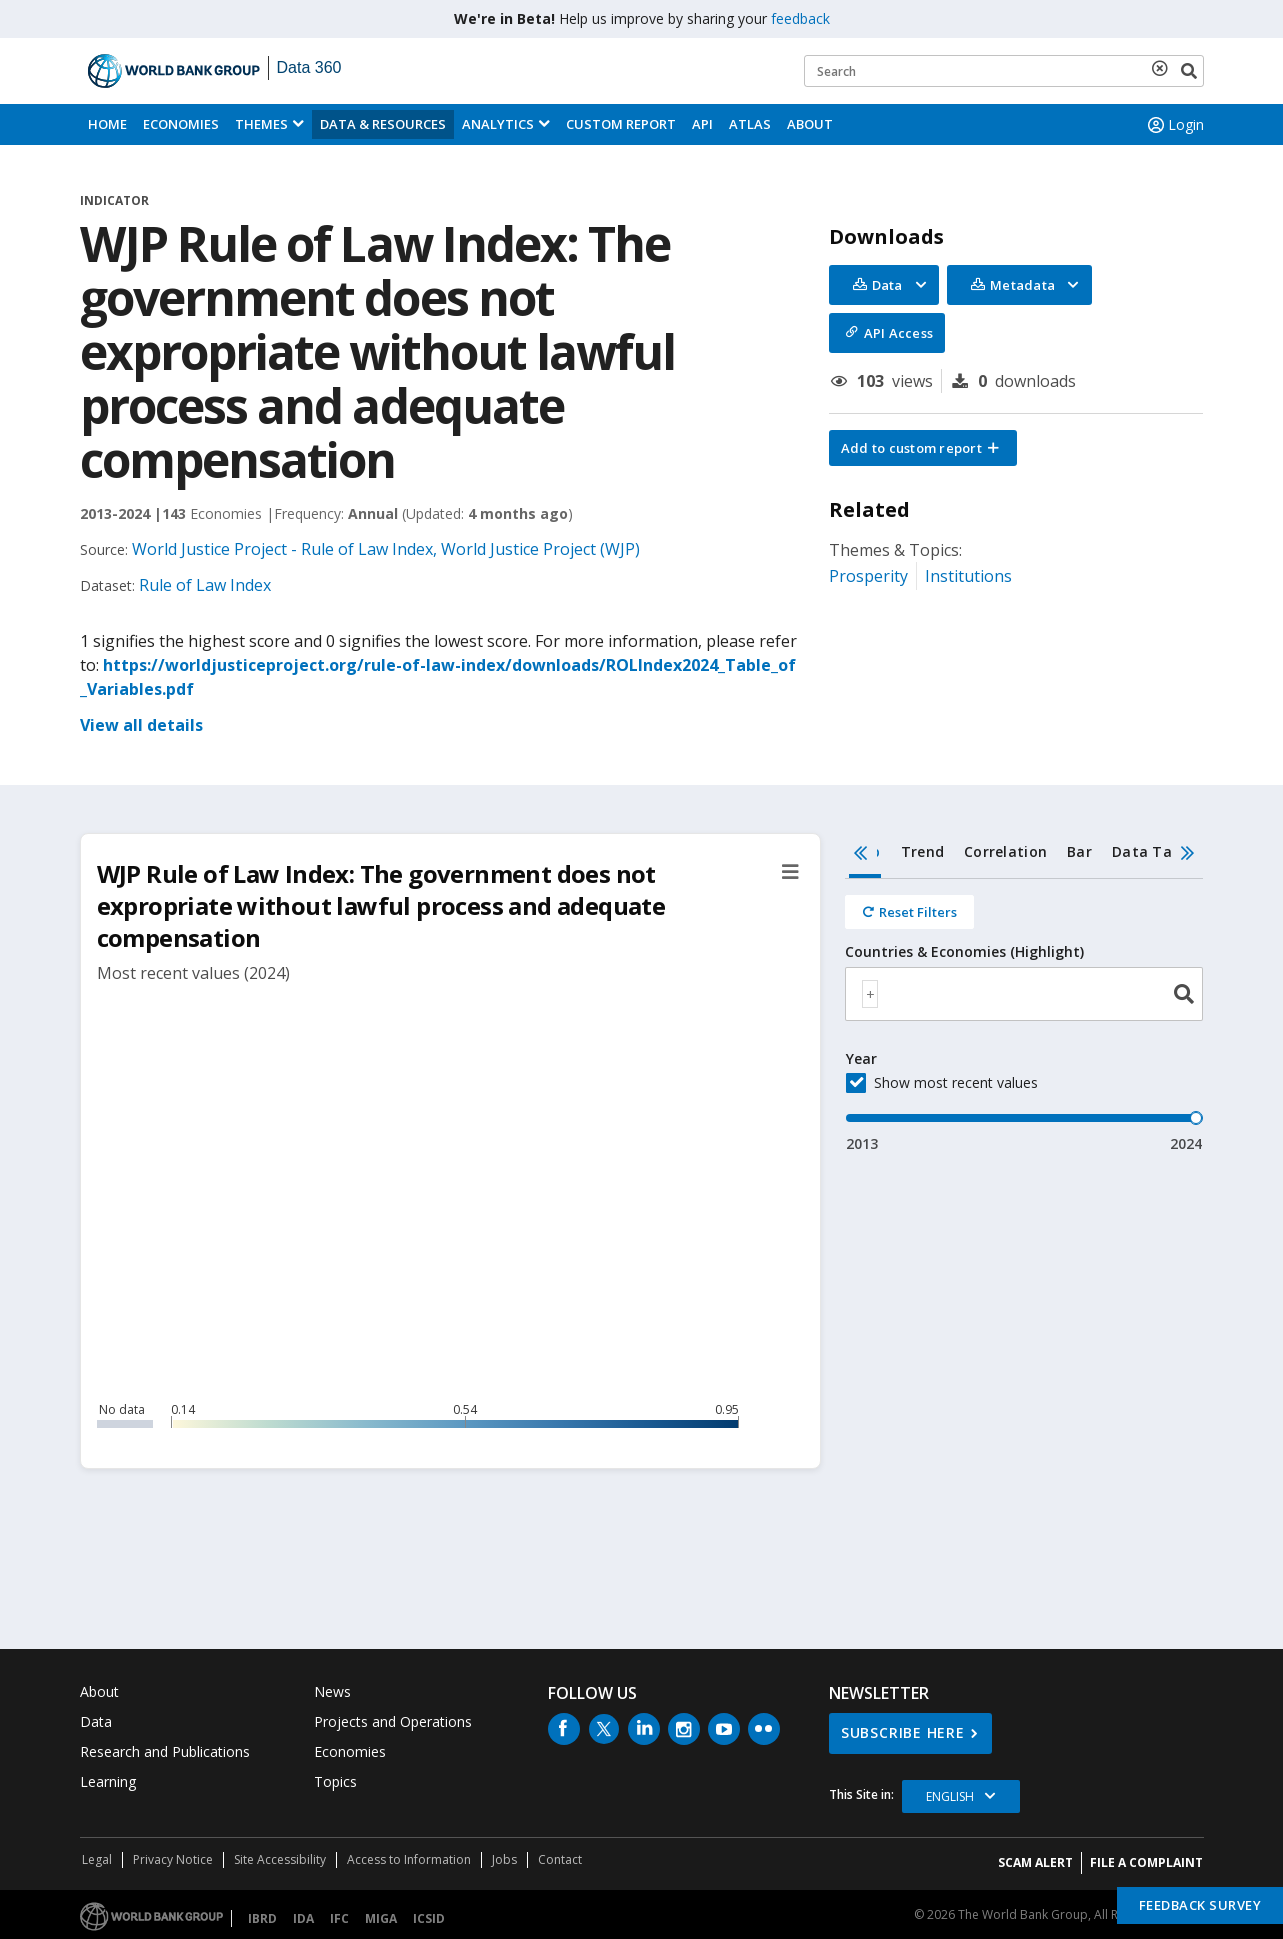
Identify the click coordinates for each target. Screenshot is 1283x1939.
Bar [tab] (1079, 851)
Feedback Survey (1200, 1905)
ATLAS (750, 124)
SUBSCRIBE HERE (903, 1732)
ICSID (429, 1918)
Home (107, 124)
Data (96, 1721)
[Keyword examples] (1004, 71)
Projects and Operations (393, 1721)
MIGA (381, 1918)
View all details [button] (141, 725)
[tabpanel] (1024, 1016)
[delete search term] (1164, 68)
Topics (335, 1781)
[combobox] (1024, 994)
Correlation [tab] (1005, 851)
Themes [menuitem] (261, 124)
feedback (800, 18)
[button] (923, 448)
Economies (181, 124)
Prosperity (868, 576)
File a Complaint (1146, 1862)
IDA (303, 1918)
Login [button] (1174, 125)
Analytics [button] (498, 124)
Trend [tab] (922, 851)
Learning (108, 1781)
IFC (339, 1918)
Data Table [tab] (1153, 851)
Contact (560, 1859)
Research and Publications (165, 1751)
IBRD (262, 1918)
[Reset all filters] (909, 912)
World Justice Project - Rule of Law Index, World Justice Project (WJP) (386, 549)
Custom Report (621, 124)
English (950, 1796)
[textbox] (870, 994)
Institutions (968, 576)
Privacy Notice (173, 1859)
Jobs (504, 1859)
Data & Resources (383, 124)
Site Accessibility (280, 1859)
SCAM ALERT (1035, 1862)
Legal (97, 1859)
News (332, 1691)
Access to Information (409, 1859)
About (810, 124)
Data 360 (309, 67)
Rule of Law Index (205, 585)
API (702, 124)
